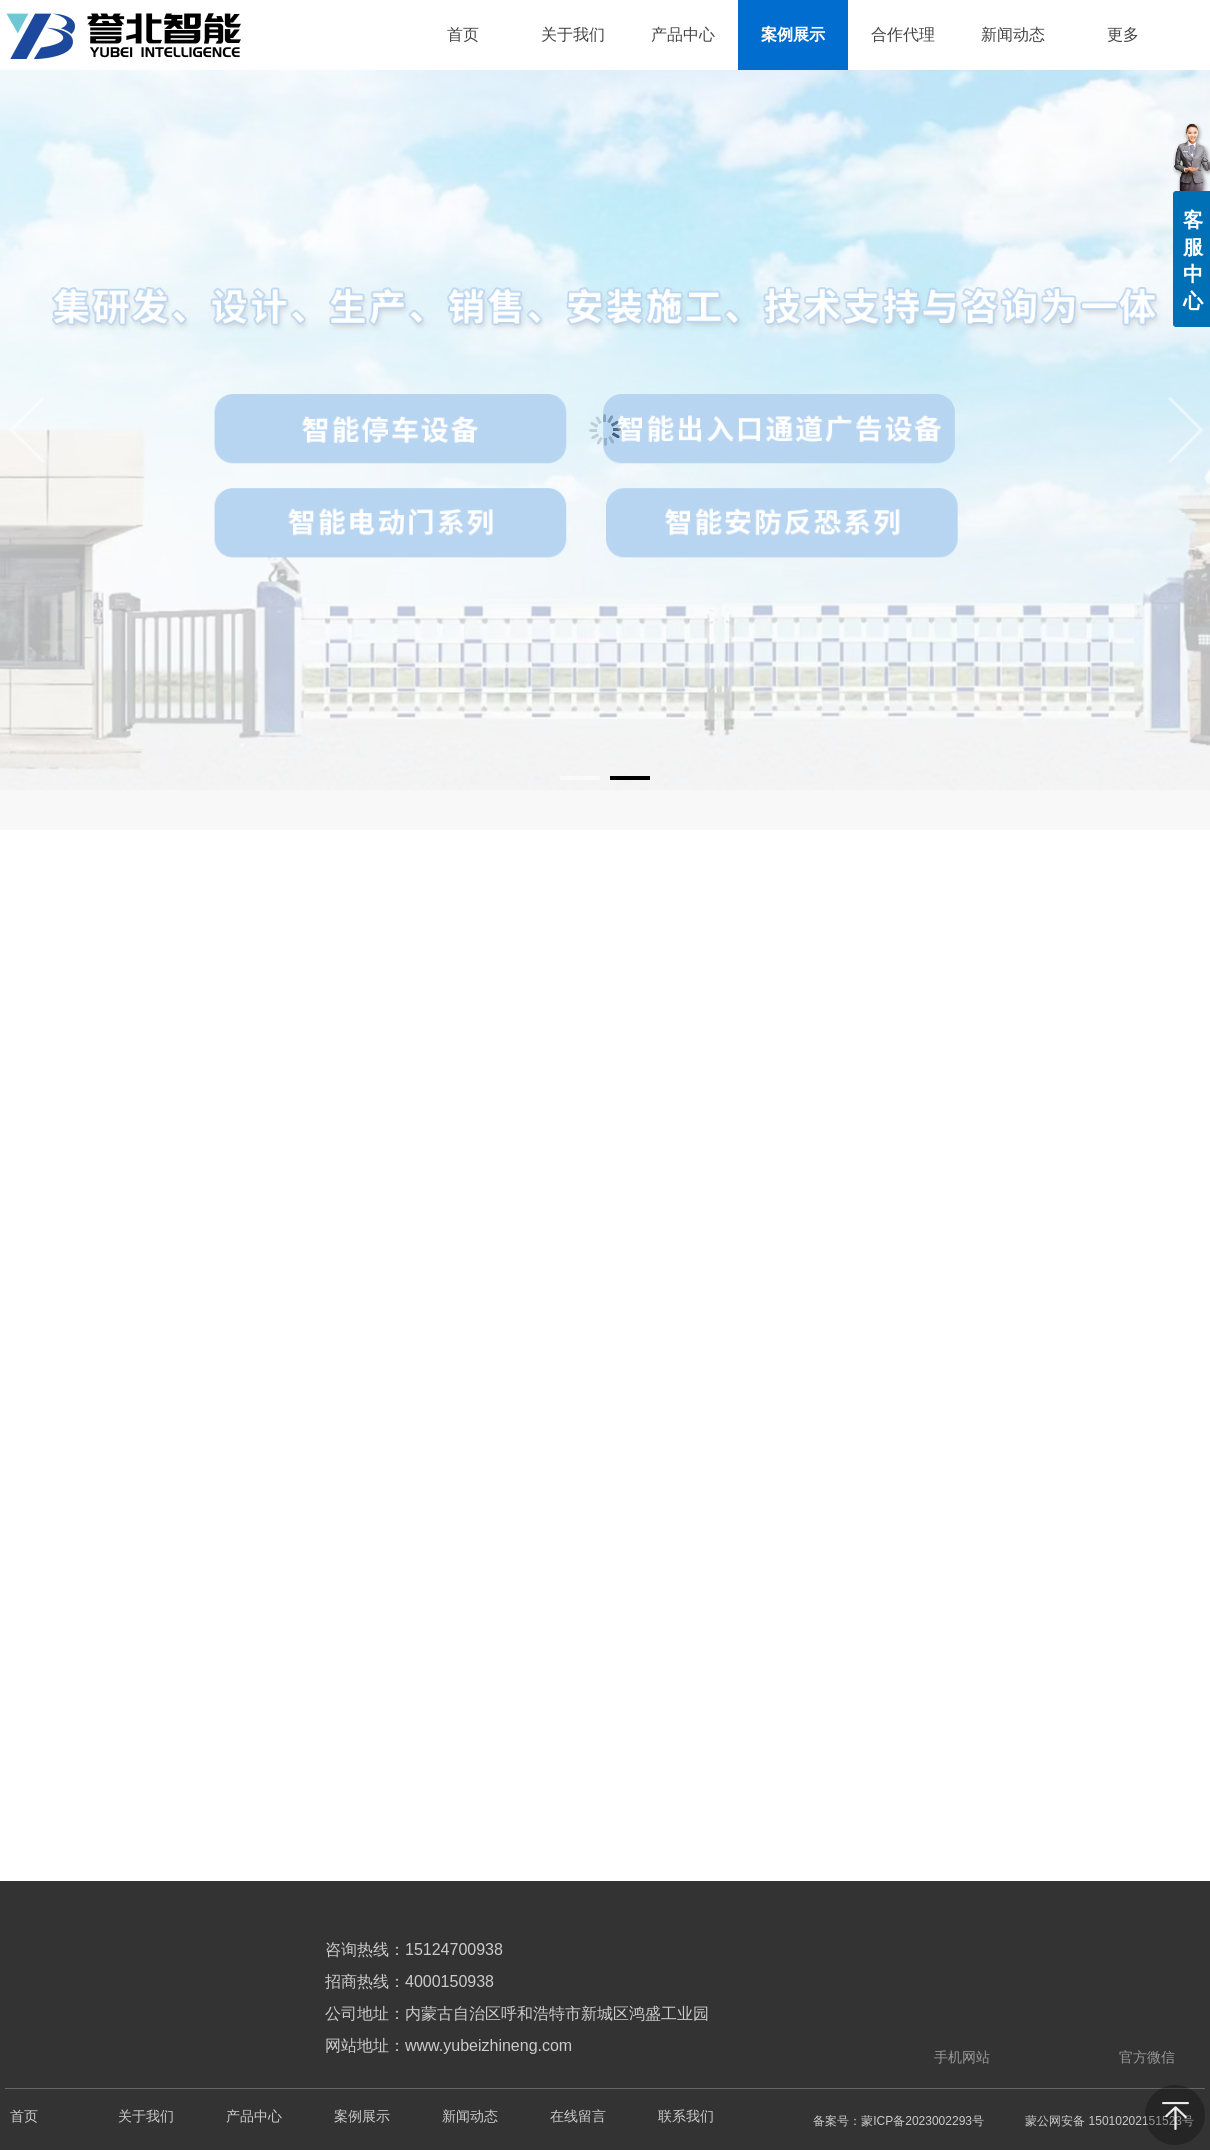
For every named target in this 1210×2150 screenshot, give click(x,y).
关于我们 (146, 2116)
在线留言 (578, 2116)
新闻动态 (470, 2116)
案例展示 (362, 2116)
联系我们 (686, 2116)
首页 (24, 2116)
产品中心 (254, 2116)
